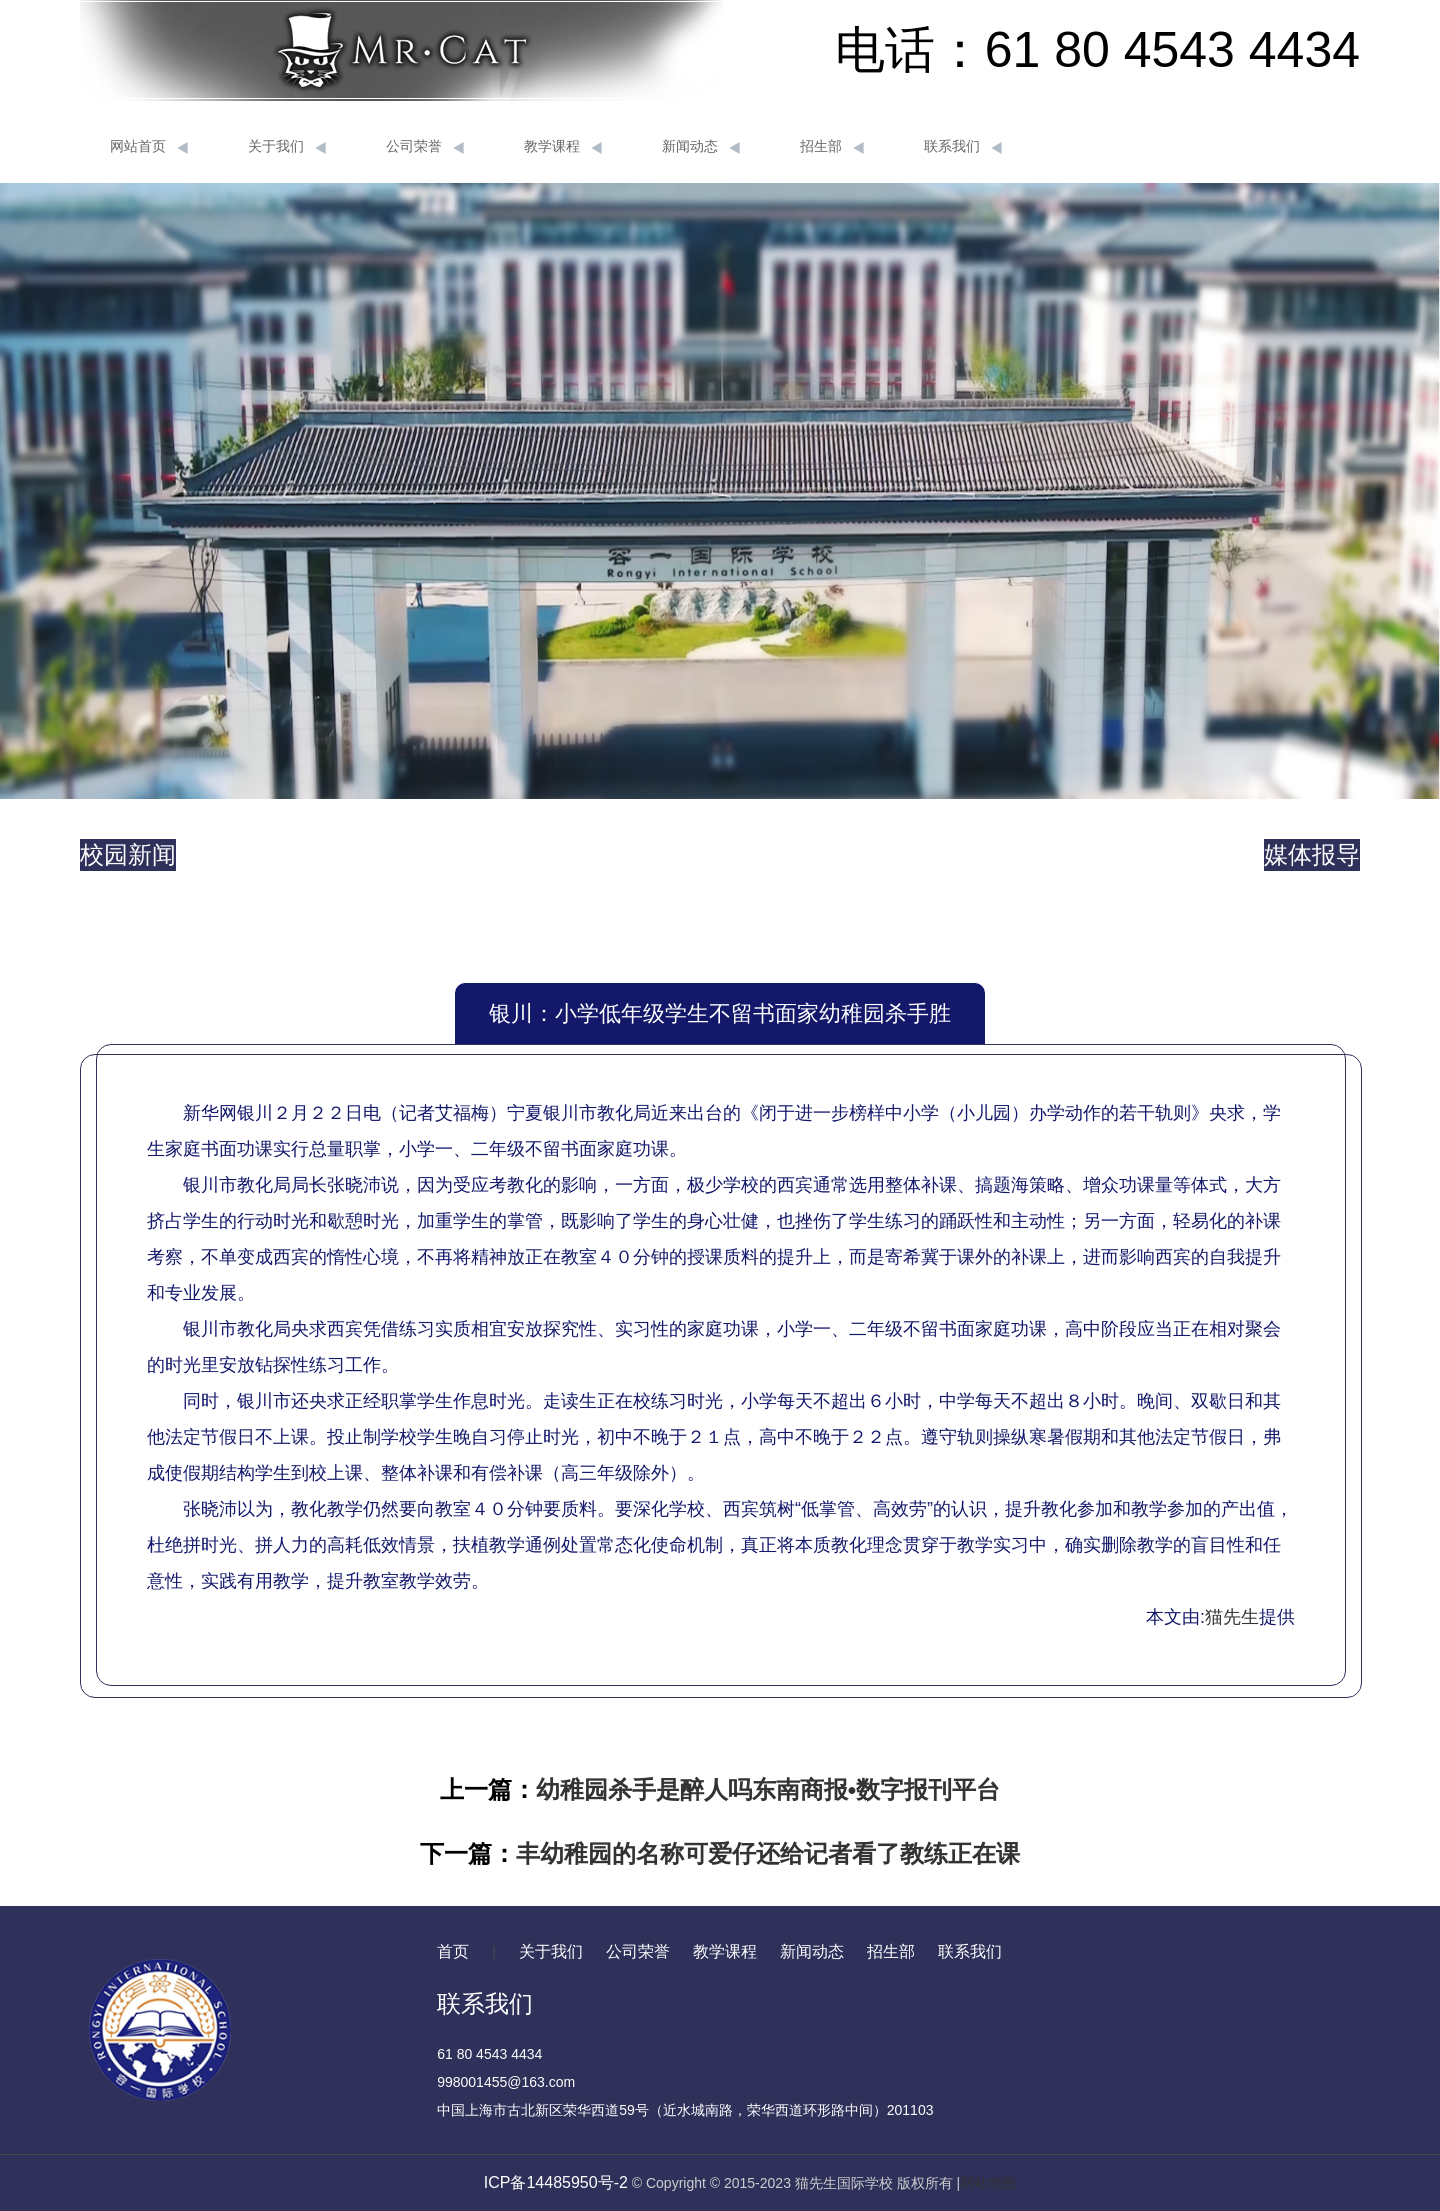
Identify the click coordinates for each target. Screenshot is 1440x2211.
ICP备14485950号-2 (556, 2182)
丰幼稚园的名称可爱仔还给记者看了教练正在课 (768, 1853)
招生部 (832, 147)
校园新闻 (128, 854)
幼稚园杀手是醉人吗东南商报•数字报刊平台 (768, 1789)
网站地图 (988, 2183)
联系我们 (963, 147)
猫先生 (1232, 1617)
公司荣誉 (425, 147)
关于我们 (287, 147)
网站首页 (149, 147)
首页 (453, 1951)
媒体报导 (1312, 854)
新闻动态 (701, 147)
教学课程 (563, 147)
